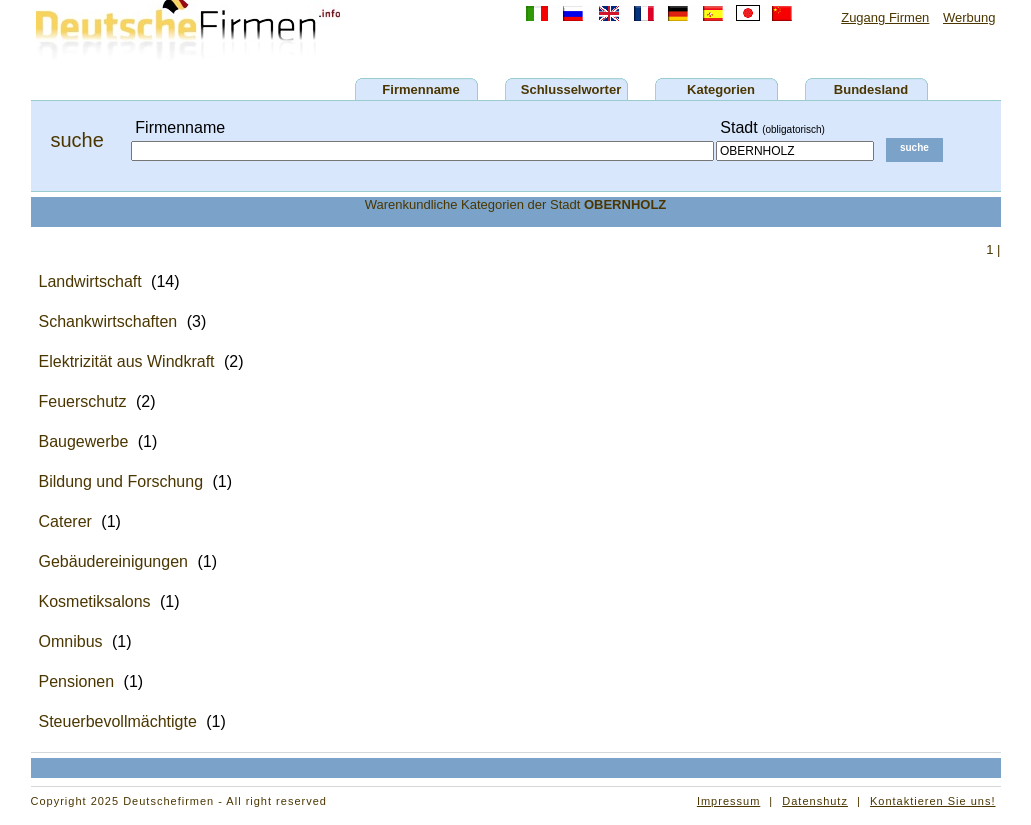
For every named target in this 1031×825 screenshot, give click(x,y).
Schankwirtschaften (108, 321)
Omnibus (71, 641)
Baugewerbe (84, 441)
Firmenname (420, 89)
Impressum (728, 801)
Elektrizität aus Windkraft (127, 361)
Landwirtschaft (90, 281)
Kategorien (721, 89)
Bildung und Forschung (121, 481)
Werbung (969, 17)
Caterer (65, 521)
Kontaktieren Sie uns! (933, 801)
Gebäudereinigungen (113, 561)
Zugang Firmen (885, 17)
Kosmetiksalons (95, 601)
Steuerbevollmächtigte (118, 721)
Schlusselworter (571, 89)
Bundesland (871, 89)
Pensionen (77, 681)
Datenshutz (815, 801)
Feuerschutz (83, 401)
